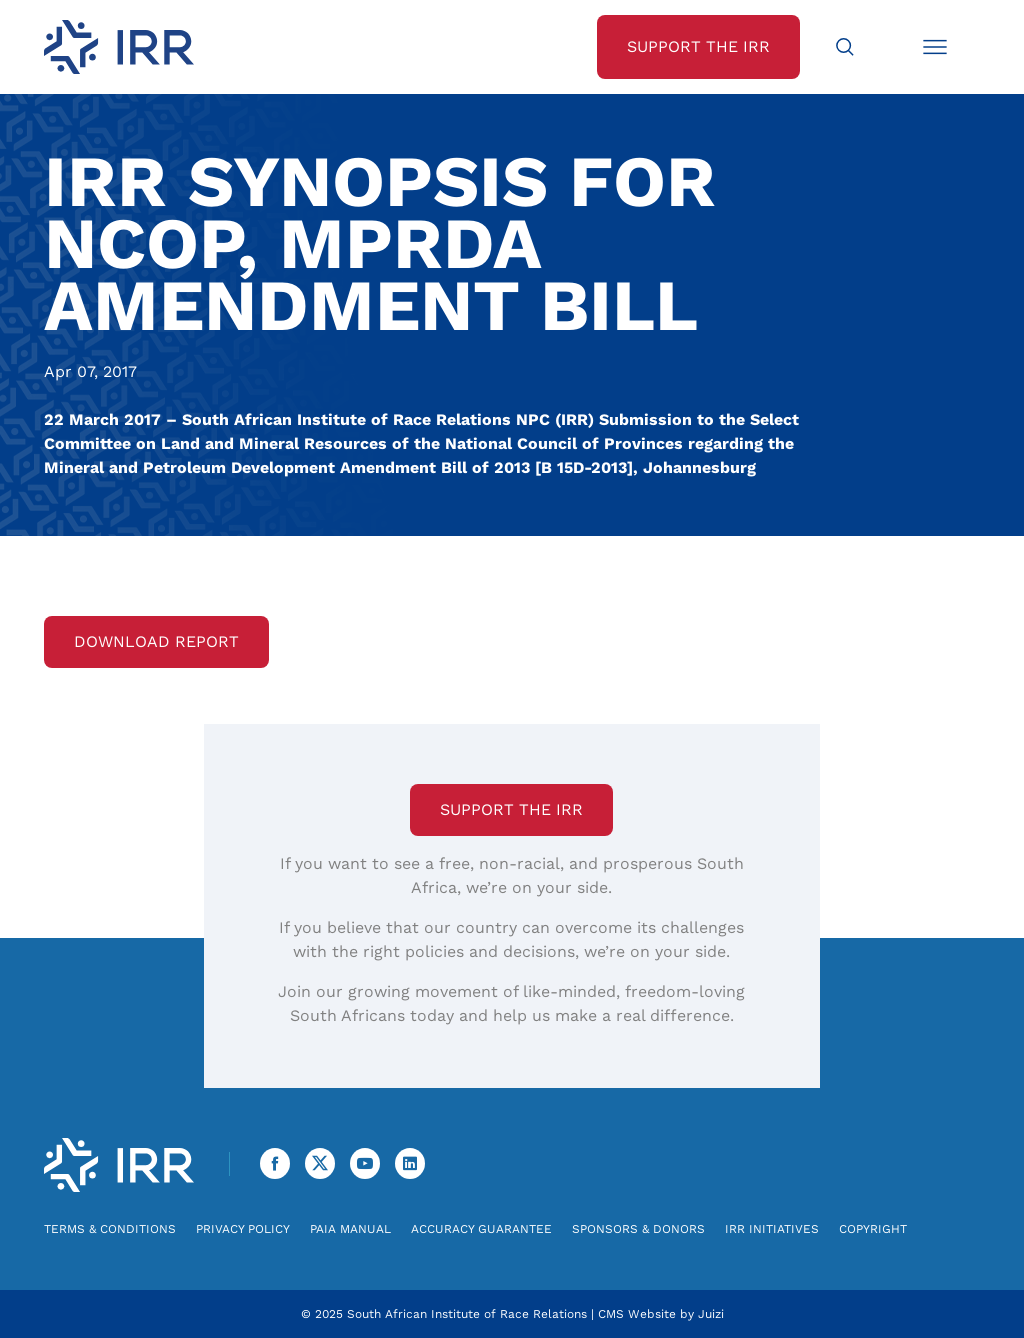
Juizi (711, 1314)
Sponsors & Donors (638, 1229)
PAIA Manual (350, 1229)
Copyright (873, 1229)
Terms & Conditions (110, 1229)
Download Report (156, 641)
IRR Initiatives (772, 1229)
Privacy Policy (243, 1229)
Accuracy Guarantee (481, 1229)
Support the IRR (511, 809)
